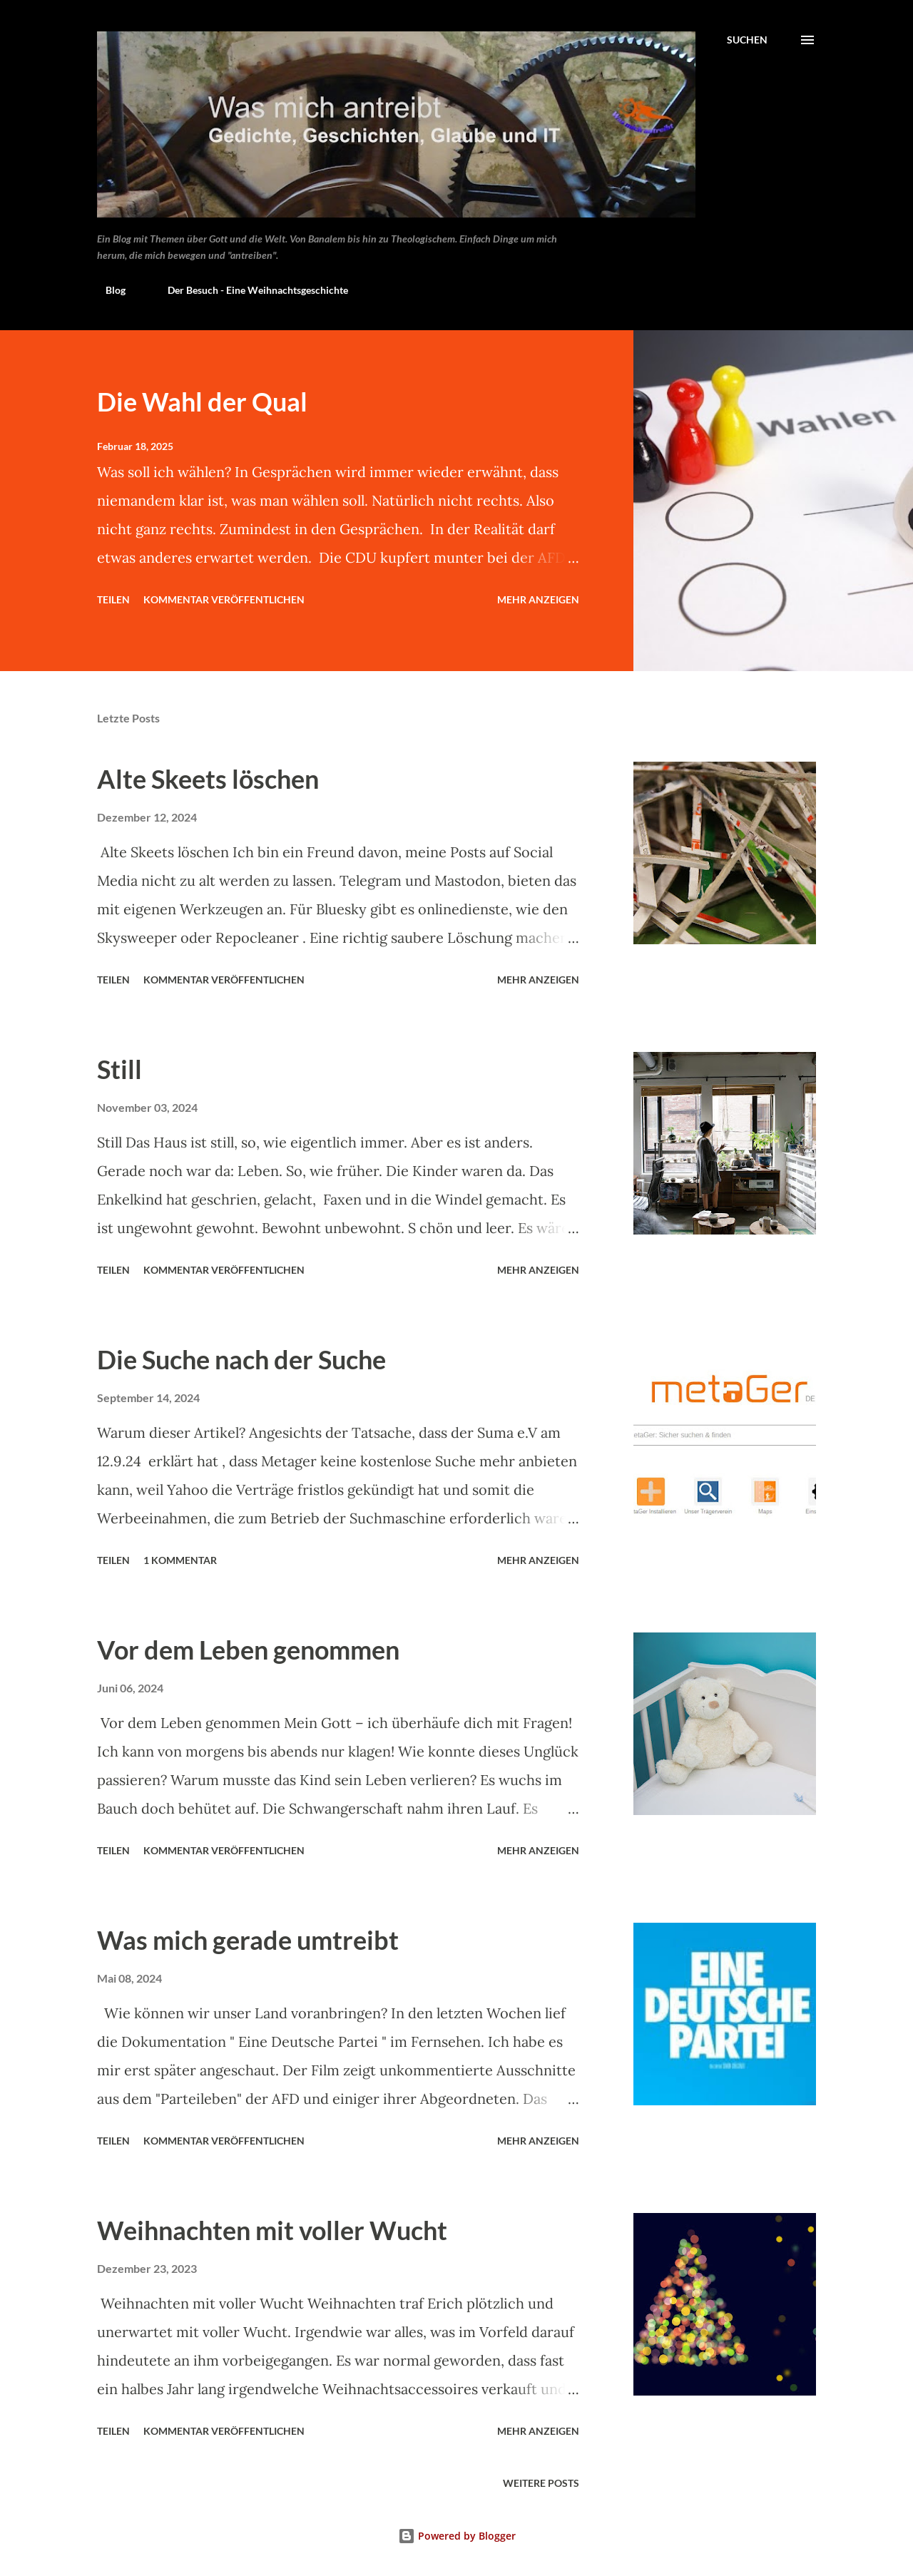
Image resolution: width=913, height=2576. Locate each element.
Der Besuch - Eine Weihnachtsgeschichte (249, 290)
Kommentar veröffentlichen (224, 599)
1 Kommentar (180, 1560)
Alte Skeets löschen (208, 778)
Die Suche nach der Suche (241, 1359)
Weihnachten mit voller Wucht (272, 2230)
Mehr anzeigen (538, 599)
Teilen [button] (113, 599)
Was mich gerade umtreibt (248, 1940)
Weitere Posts (541, 2483)
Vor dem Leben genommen (248, 1649)
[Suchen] (747, 39)
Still (119, 1069)
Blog (107, 290)
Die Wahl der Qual (202, 401)
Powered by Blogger (457, 2535)
